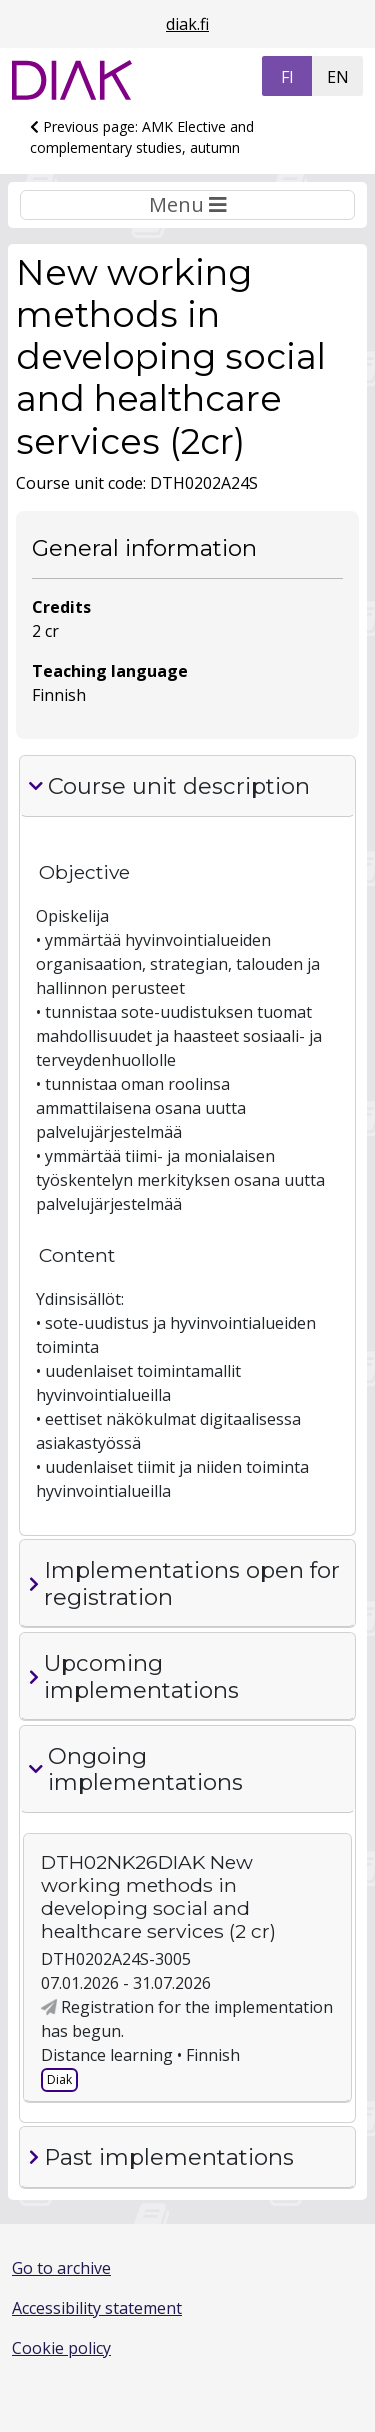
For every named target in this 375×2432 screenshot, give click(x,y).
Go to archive (61, 2268)
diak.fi (187, 24)
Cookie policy (61, 2348)
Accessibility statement (97, 2308)
